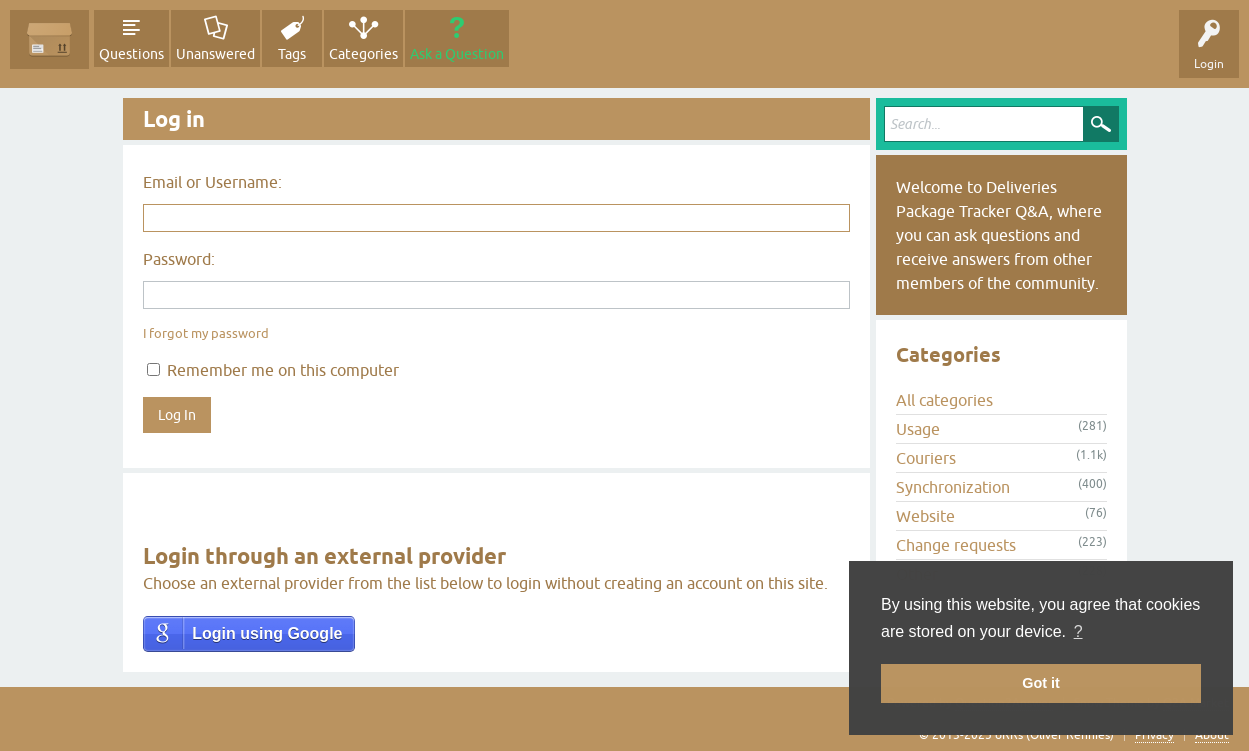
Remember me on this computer (273, 370)
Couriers (926, 458)
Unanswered (215, 54)
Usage (918, 429)
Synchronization (953, 487)
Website (925, 516)
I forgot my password (206, 333)
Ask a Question (457, 54)
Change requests (956, 545)
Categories (363, 54)
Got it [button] (1041, 683)
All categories (944, 400)
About (1212, 735)
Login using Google (267, 633)
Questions (131, 54)
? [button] (1078, 631)
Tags (292, 54)
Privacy (1154, 735)
